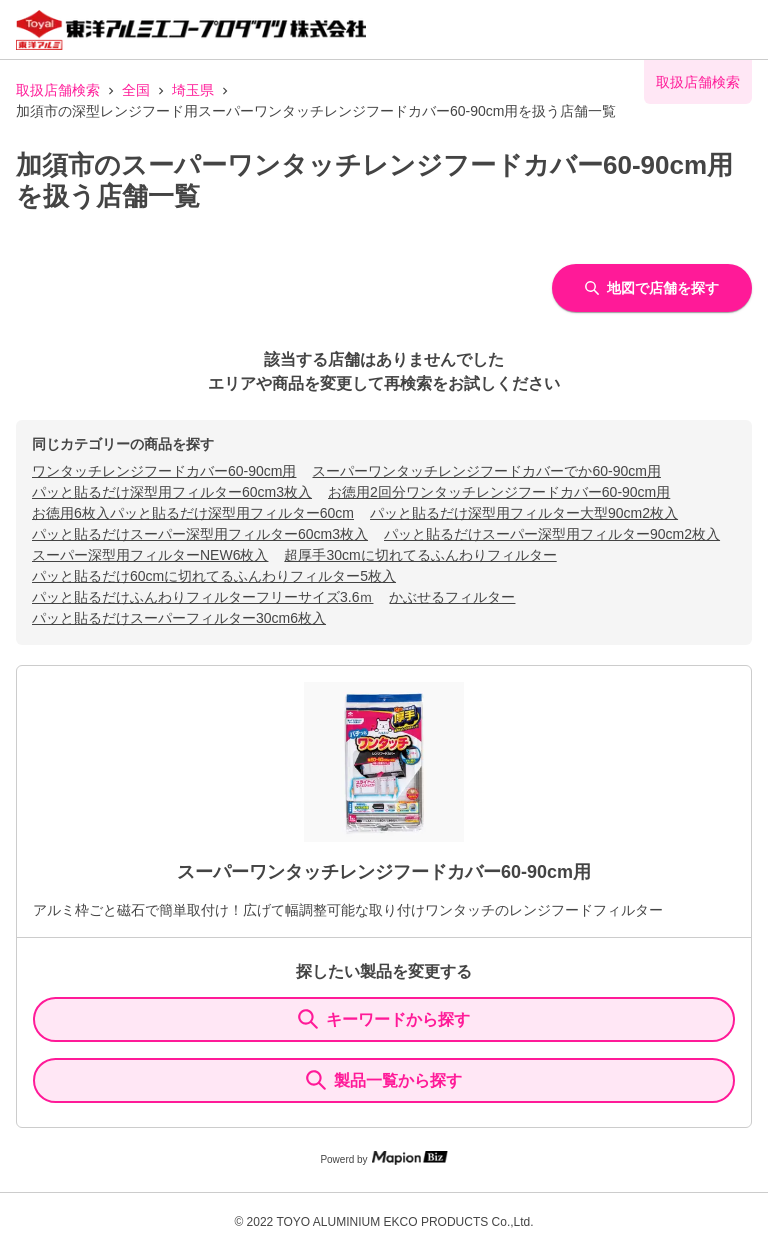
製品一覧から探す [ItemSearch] (384, 1080)
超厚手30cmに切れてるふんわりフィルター (420, 555)
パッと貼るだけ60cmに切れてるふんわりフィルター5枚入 (214, 576)
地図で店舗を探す (652, 288)
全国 (136, 90)
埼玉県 (193, 90)
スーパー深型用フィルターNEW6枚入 (150, 555)
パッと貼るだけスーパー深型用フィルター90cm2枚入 (552, 534)
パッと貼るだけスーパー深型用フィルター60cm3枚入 (200, 534)
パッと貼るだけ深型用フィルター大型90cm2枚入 (524, 513)
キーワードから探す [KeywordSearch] (384, 1019)
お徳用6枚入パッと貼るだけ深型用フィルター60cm (193, 513)
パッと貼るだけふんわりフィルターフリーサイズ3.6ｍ (202, 597)
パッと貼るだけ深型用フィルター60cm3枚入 (172, 492)
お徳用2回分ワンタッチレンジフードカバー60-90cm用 (499, 492)
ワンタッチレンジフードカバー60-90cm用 (164, 471)
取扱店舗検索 (58, 90)
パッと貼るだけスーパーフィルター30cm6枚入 (179, 618)
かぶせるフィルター (452, 597)
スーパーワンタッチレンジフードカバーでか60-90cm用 (486, 471)
